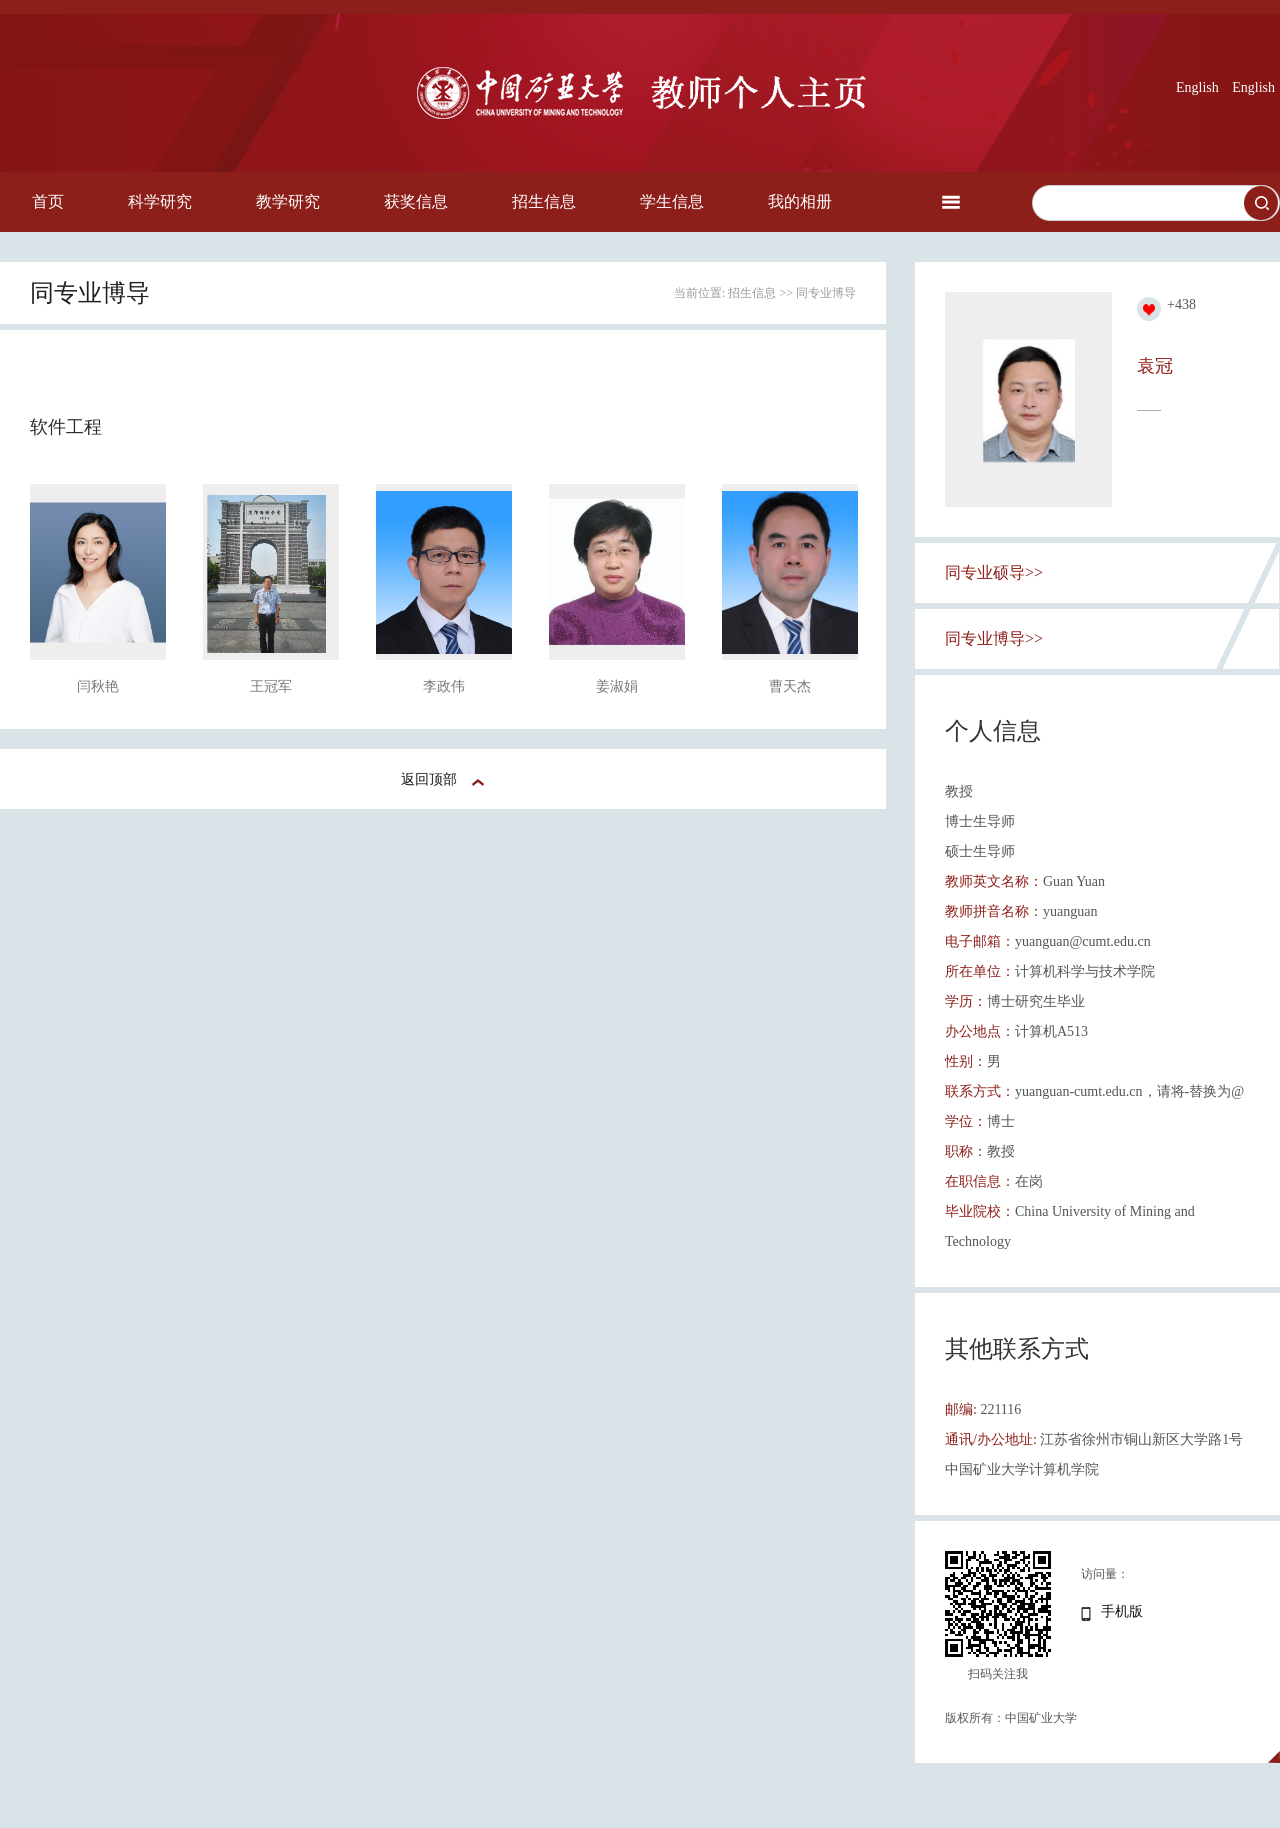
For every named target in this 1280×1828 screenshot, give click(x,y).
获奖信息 (416, 201)
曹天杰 (790, 686)
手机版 (1122, 1611)
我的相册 (800, 201)
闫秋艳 (98, 686)
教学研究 (288, 201)
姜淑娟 (617, 686)
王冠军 (271, 686)
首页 (48, 201)
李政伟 (444, 686)
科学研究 (160, 201)
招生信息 (544, 201)
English (1197, 87)
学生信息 (672, 201)
